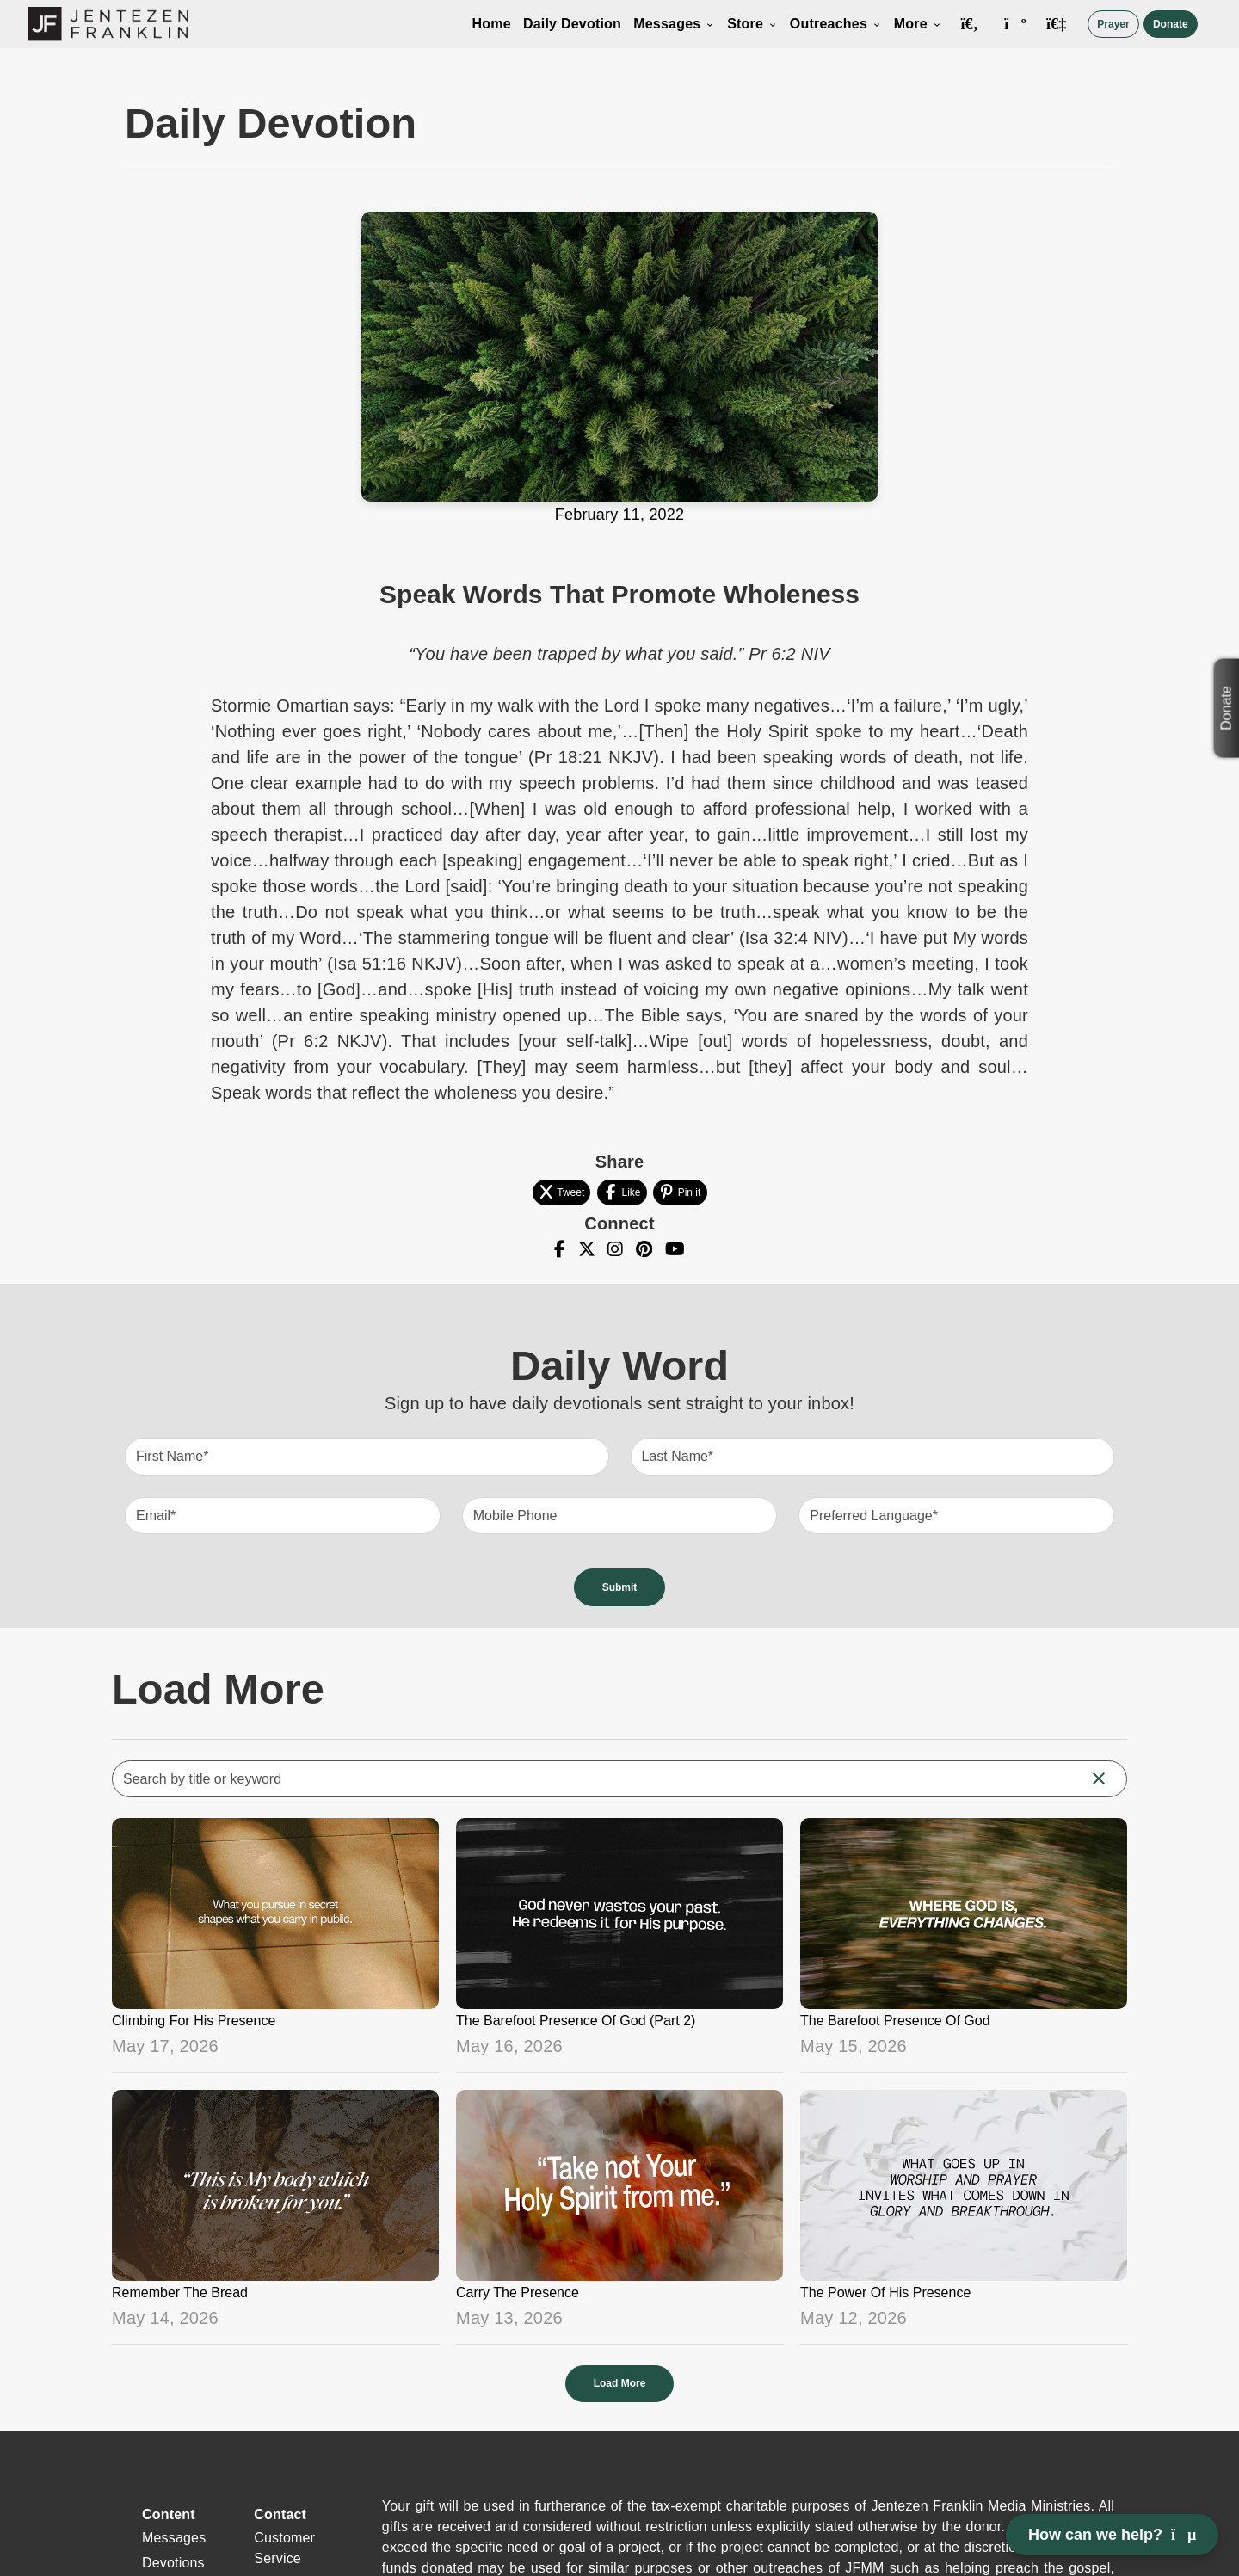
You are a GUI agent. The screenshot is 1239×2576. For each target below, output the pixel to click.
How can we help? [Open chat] (1112, 2534)
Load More (620, 2383)
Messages (674, 23)
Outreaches (836, 23)
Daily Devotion (572, 23)
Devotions (173, 2562)
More (918, 23)
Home (491, 23)
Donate (1170, 24)
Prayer (1113, 24)
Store (752, 23)
